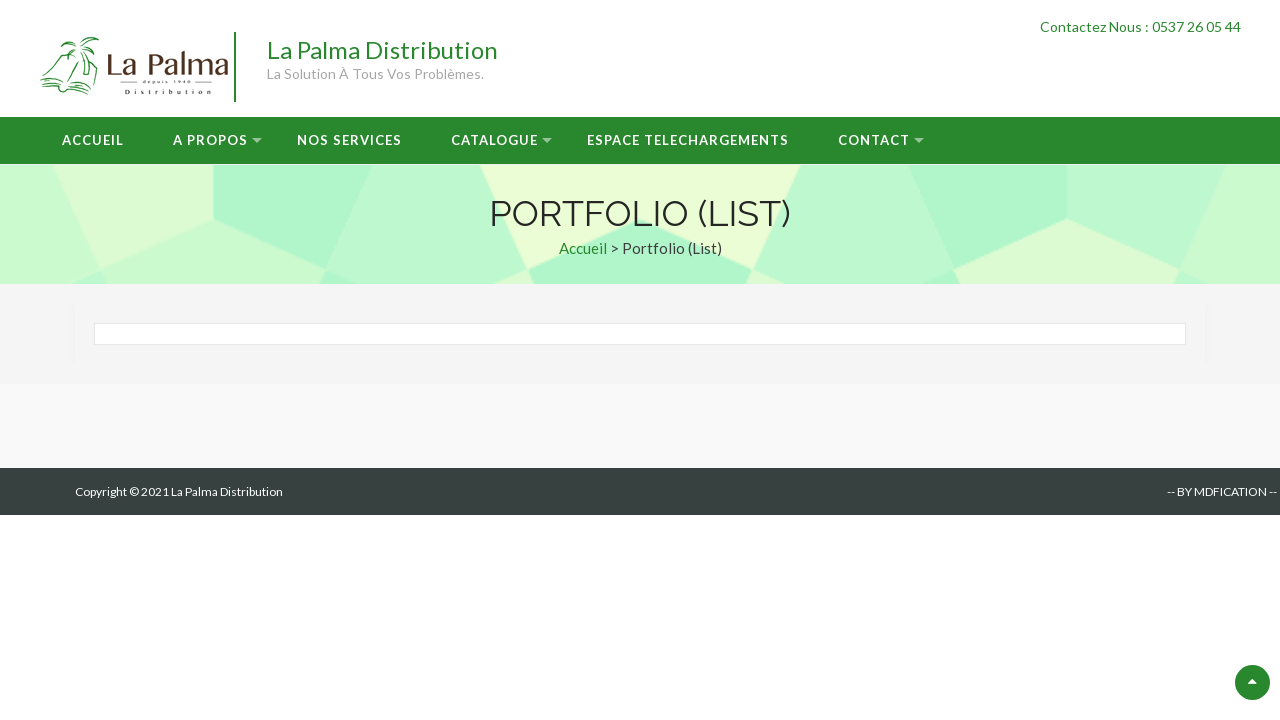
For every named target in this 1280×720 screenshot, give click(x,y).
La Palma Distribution (382, 49)
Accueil (93, 140)
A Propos (210, 140)
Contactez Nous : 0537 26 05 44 (1140, 26)
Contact (874, 140)
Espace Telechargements (688, 140)
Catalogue (494, 140)
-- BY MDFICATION (1217, 491)
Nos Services (349, 140)
